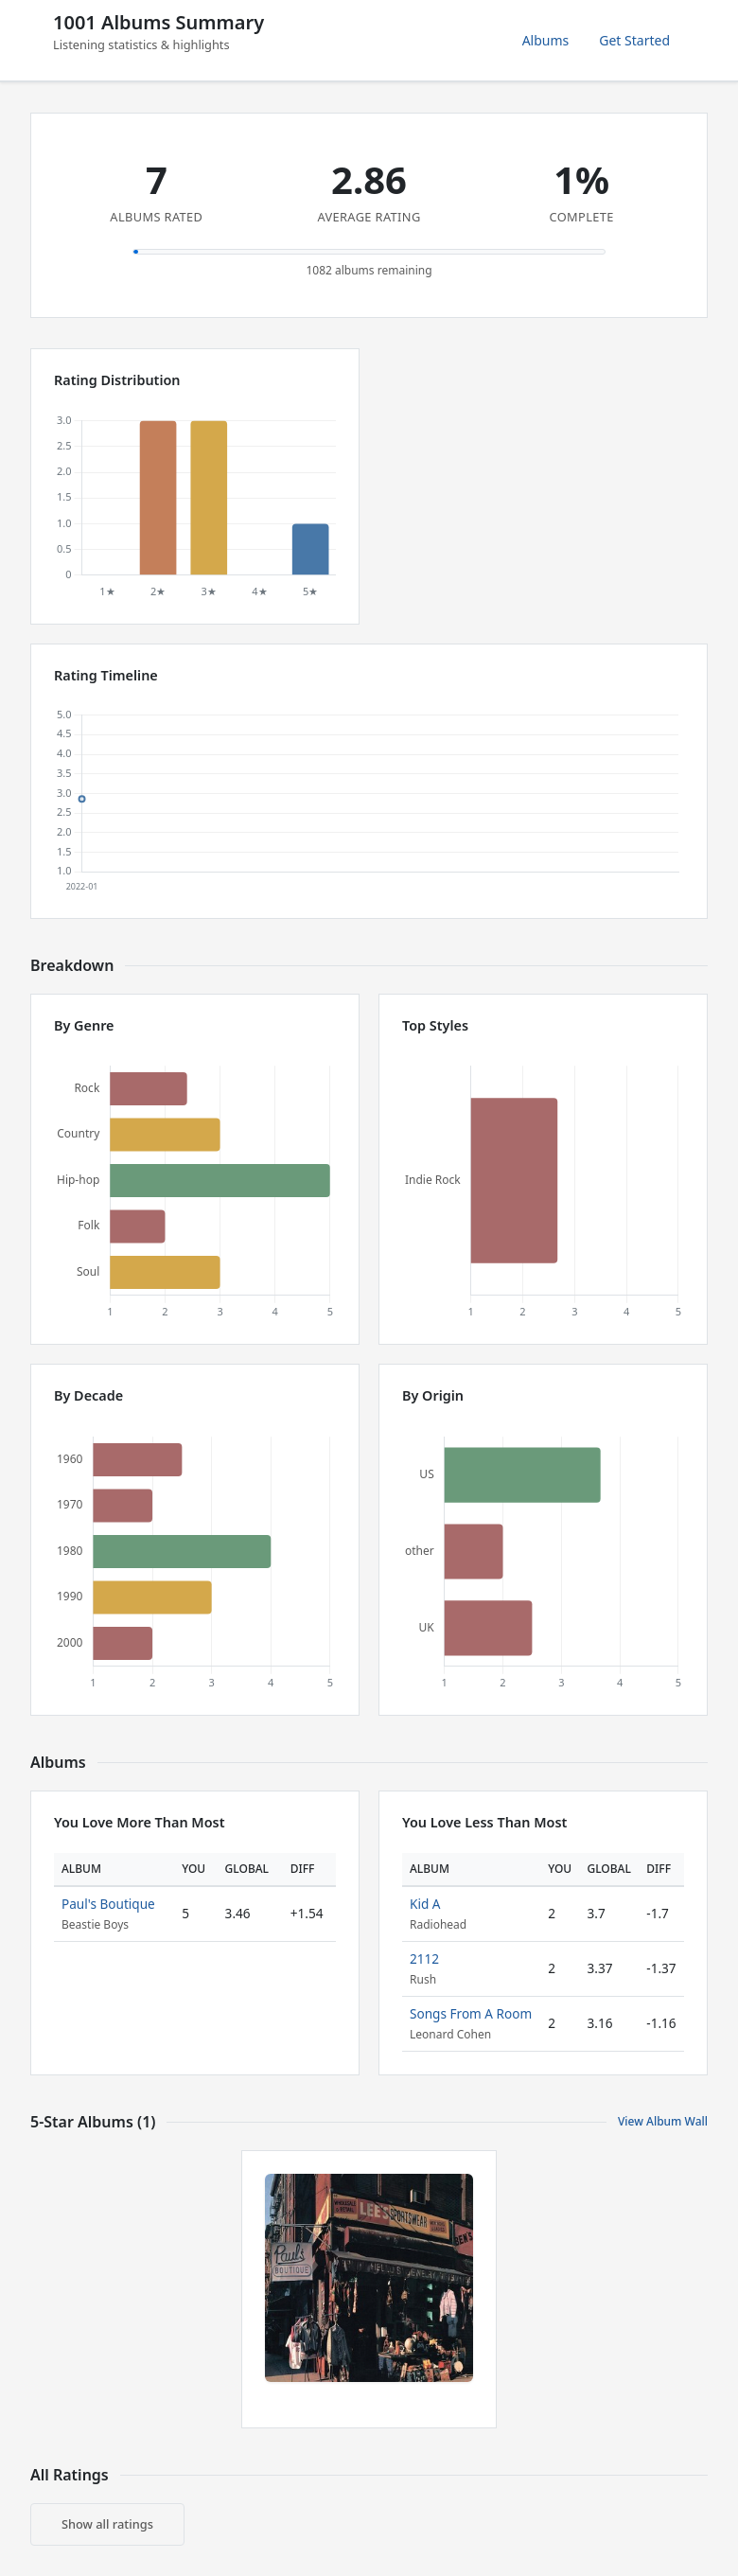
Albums (546, 40)
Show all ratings (107, 2523)
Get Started (634, 40)
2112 (424, 1958)
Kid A (425, 1904)
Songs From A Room (471, 2013)
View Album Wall (663, 2121)
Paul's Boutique (108, 1904)
